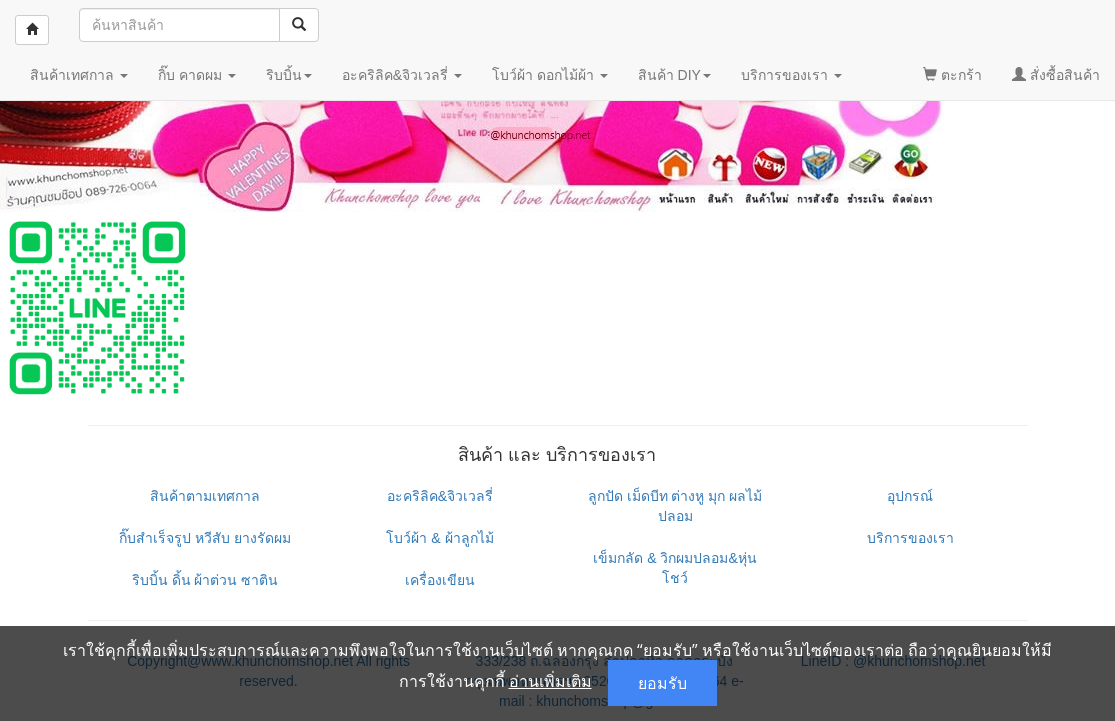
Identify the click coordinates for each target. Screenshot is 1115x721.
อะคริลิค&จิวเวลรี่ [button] (402, 75)
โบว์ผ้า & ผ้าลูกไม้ (439, 538)
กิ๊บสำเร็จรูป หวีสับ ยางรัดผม (205, 538)
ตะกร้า (952, 75)
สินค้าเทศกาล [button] (79, 75)
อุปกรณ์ (910, 496)
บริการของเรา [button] (791, 75)
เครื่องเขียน (440, 580)
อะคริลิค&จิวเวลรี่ (440, 496)
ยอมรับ (662, 683)
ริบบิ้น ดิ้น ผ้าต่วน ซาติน (205, 580)
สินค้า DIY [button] (674, 75)
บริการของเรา (910, 538)
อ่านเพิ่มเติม (550, 681)
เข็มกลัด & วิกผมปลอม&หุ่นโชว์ (674, 568)
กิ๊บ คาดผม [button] (197, 75)
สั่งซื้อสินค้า (1056, 75)
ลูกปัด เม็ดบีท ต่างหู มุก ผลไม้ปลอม (675, 506)
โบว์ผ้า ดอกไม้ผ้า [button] (550, 75)
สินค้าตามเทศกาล (205, 496)
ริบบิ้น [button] (289, 75)
